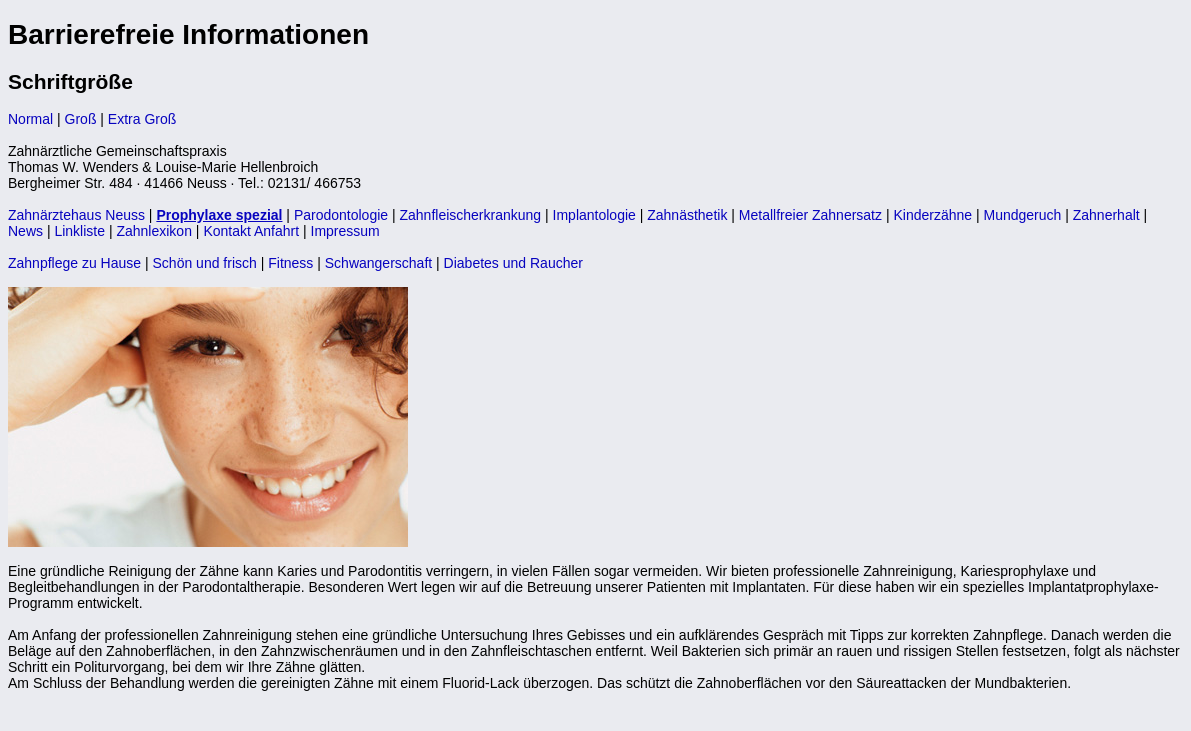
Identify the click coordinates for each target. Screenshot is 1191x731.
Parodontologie (341, 215)
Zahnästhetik (687, 215)
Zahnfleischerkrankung (470, 215)
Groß (81, 119)
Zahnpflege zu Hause (74, 263)
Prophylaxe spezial (219, 215)
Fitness (290, 263)
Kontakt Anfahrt (251, 231)
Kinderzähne (932, 215)
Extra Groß (142, 119)
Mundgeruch (1022, 215)
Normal (30, 119)
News (25, 231)
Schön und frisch (205, 263)
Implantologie (594, 215)
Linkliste (79, 231)
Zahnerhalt (1106, 215)
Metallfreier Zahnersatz (810, 215)
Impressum (345, 231)
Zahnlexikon (154, 231)
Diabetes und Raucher (513, 263)
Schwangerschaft (378, 263)
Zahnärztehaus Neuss (76, 215)
